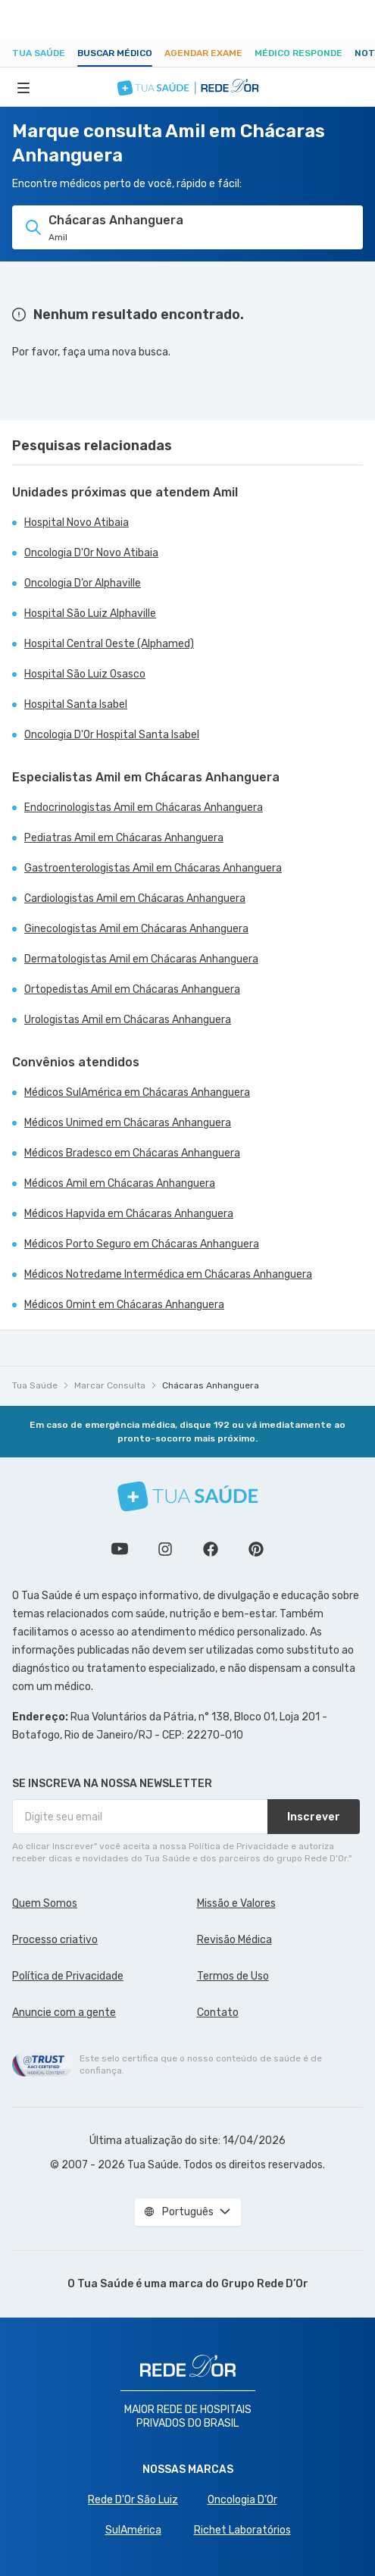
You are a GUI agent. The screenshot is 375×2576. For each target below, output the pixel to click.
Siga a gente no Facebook (210, 1549)
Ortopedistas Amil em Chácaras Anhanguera (132, 989)
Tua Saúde (38, 53)
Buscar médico (114, 53)
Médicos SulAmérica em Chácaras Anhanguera (137, 1092)
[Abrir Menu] (23, 87)
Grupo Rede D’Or (264, 2283)
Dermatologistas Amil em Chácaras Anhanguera (141, 959)
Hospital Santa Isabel (75, 704)
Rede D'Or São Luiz (133, 2499)
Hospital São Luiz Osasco (84, 674)
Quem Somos (44, 1903)
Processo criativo (55, 1939)
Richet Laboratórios (242, 2530)
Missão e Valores (236, 1903)
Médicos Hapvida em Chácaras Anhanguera (128, 1213)
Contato (218, 2012)
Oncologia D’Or (242, 2499)
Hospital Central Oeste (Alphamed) (109, 643)
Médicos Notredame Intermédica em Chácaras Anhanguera (168, 1274)
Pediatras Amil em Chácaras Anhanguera (123, 837)
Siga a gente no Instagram (165, 1549)
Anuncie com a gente (64, 2012)
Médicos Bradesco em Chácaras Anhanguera (132, 1153)
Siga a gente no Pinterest (256, 1549)
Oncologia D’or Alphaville (82, 583)
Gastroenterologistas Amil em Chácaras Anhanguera (153, 868)
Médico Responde (298, 53)
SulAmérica (133, 2530)
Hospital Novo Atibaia (76, 522)
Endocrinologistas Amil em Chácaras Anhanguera (143, 807)
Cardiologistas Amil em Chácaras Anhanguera (134, 898)
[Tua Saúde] (187, 1496)
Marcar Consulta (109, 1385)
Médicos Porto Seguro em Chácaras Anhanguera (141, 1244)
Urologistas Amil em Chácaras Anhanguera (127, 1019)
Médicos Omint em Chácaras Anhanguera (124, 1304)
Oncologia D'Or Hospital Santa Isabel (111, 734)
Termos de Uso (233, 1976)
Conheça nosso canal (119, 1549)
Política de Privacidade (67, 1976)
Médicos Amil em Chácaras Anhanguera (119, 1183)
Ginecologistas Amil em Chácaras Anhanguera (136, 928)
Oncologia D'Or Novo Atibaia (91, 552)
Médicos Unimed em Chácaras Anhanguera (127, 1122)
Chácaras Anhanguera (210, 1385)
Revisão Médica (234, 1939)
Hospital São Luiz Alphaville (90, 613)
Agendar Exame (203, 53)
